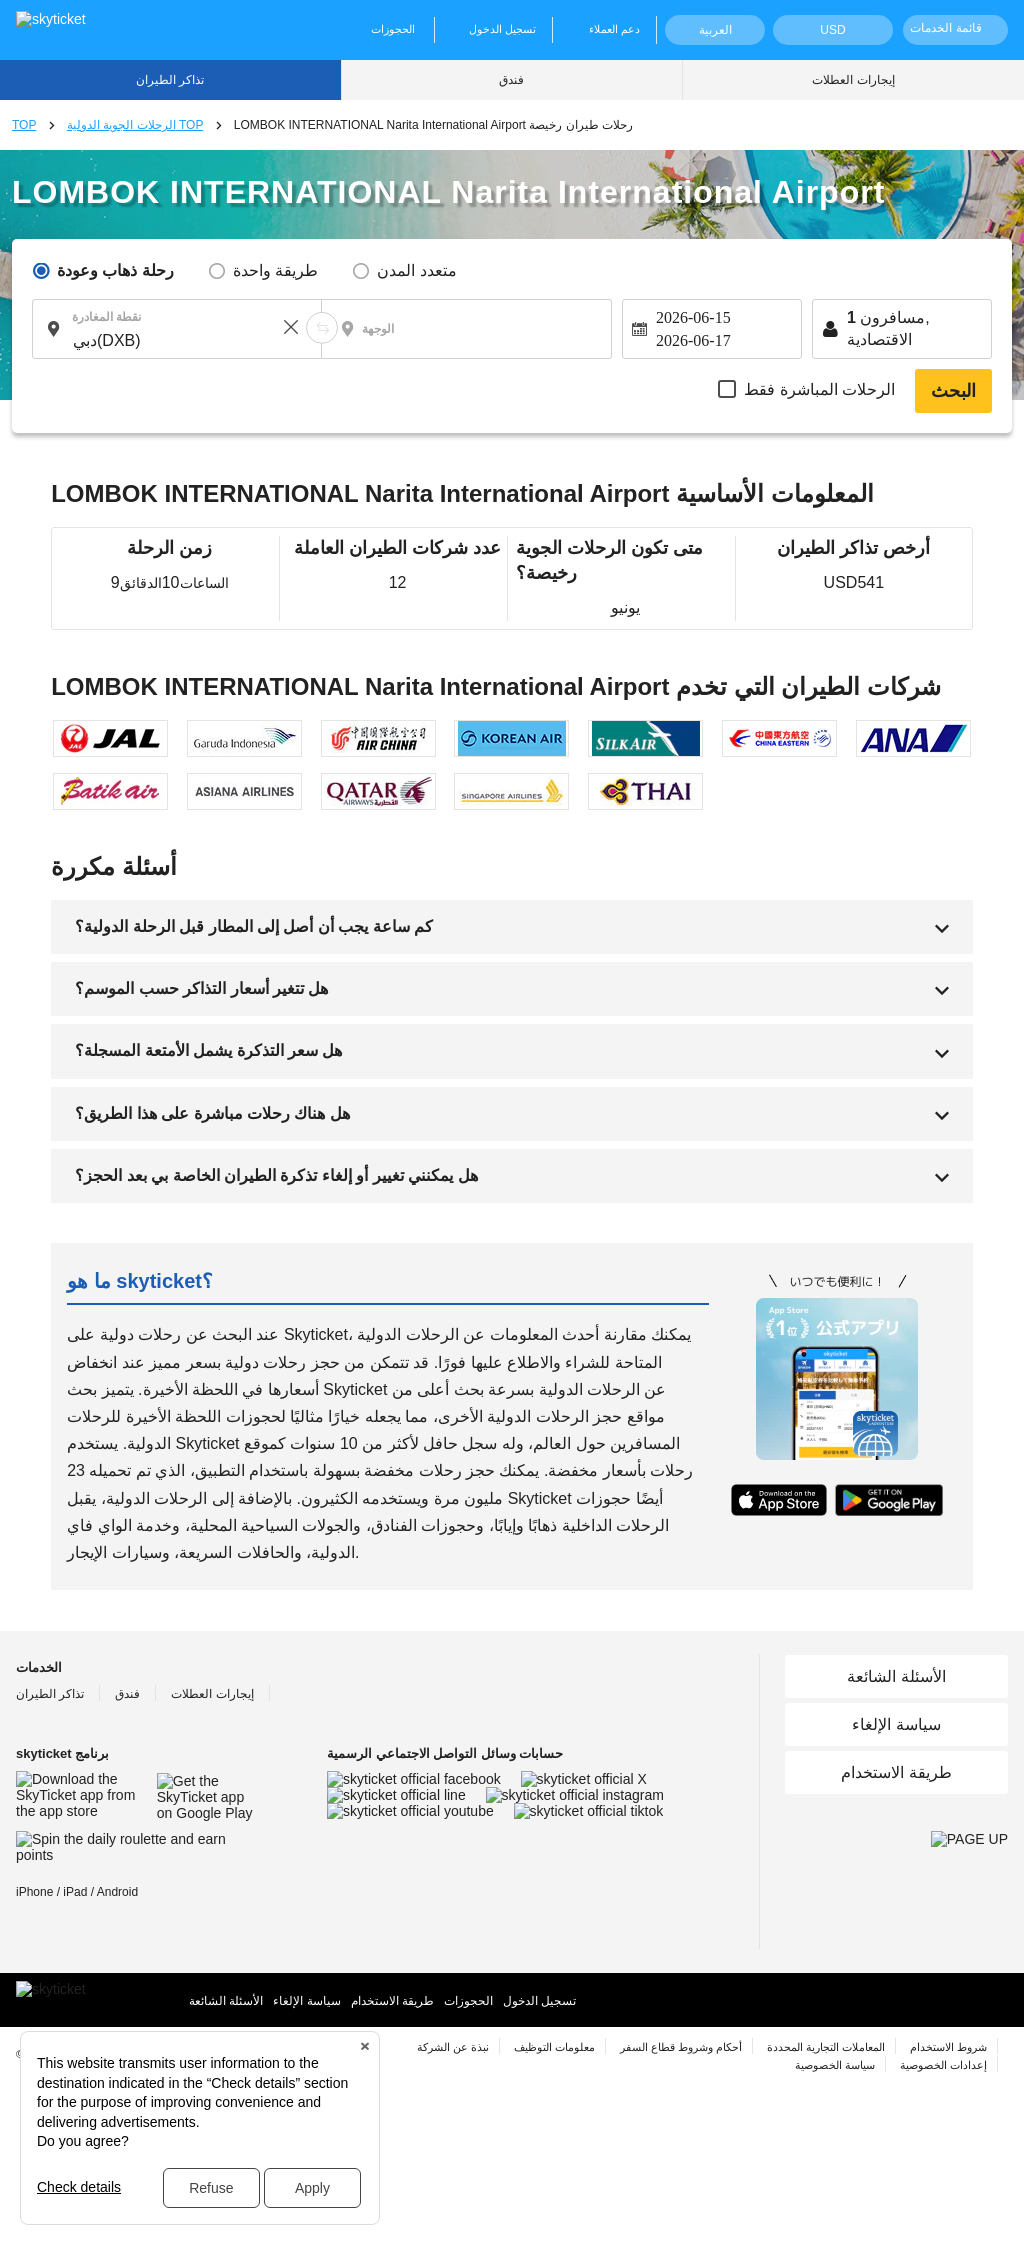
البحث (953, 391)
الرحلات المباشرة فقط (819, 389)
